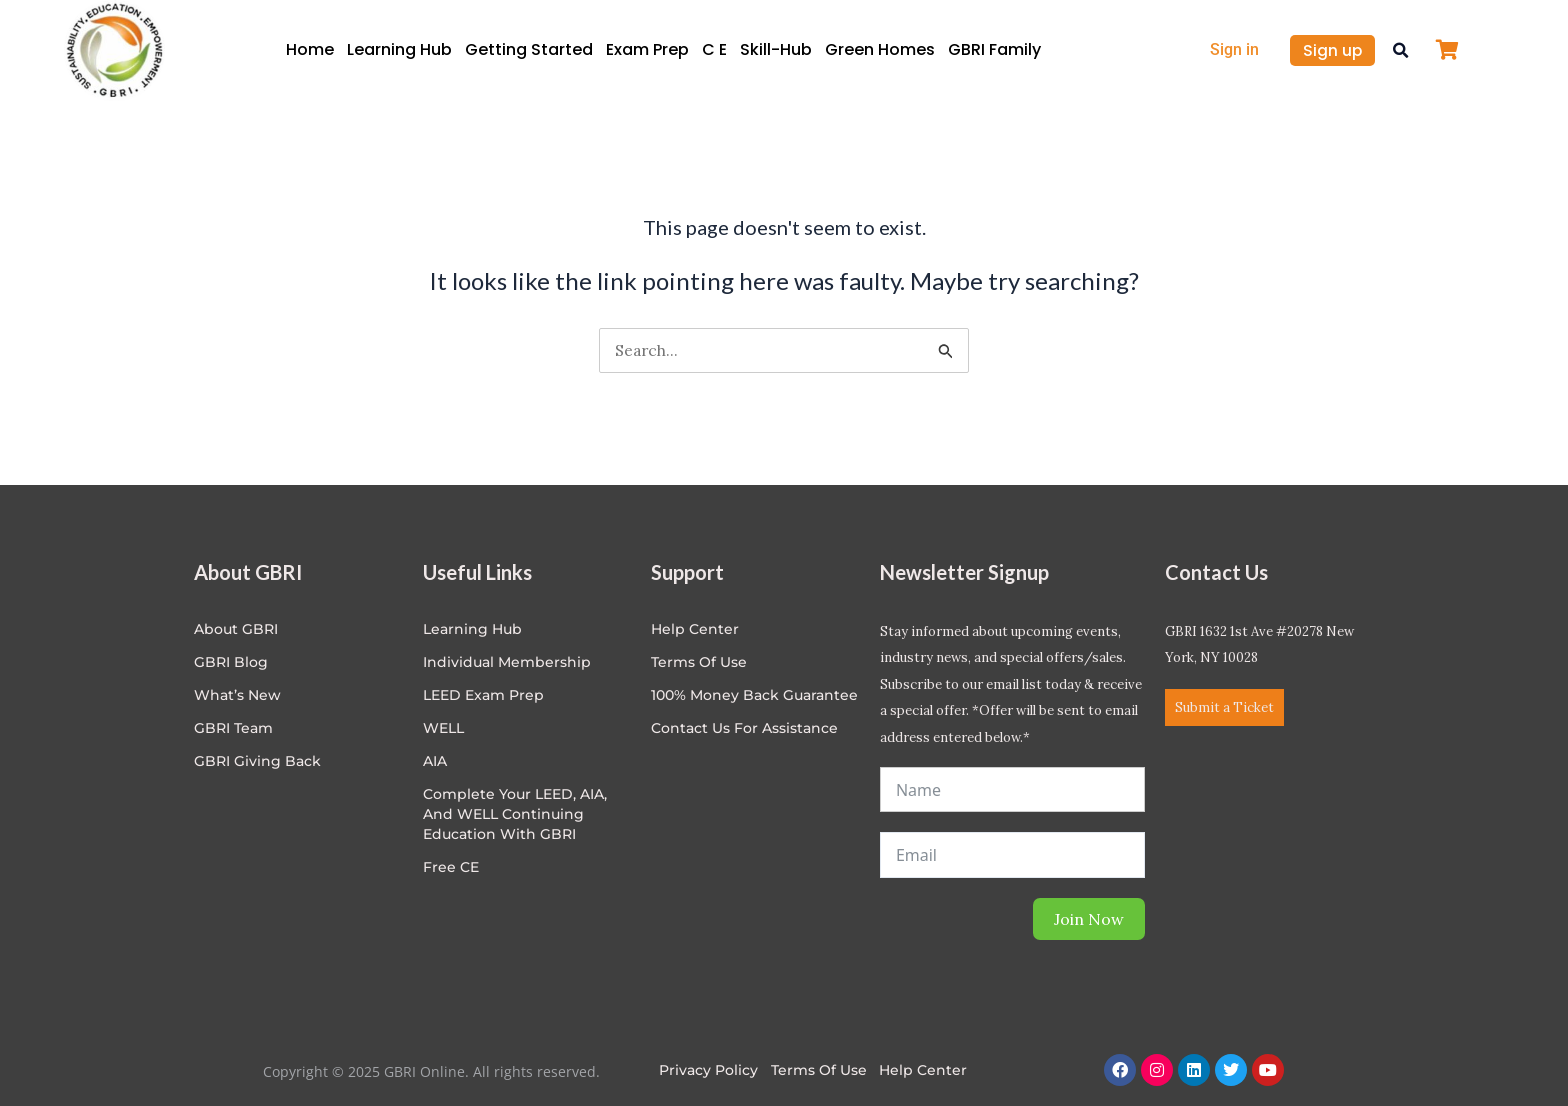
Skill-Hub (776, 49)
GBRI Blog (231, 662)
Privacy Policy (708, 1070)
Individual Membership (507, 662)
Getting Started (529, 49)
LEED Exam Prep (483, 695)
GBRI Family (994, 49)
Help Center (924, 1070)
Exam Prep (647, 49)
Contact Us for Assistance (744, 728)
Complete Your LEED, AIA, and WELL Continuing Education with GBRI (515, 814)
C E (714, 49)
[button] (1401, 50)
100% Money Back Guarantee (754, 695)
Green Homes (880, 49)
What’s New (237, 695)
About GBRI (236, 629)
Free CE (451, 867)
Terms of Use (699, 662)
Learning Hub (399, 49)
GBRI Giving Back (257, 761)
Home (310, 49)
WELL (443, 728)
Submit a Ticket (1224, 707)
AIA (435, 761)
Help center (695, 629)
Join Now (1089, 919)
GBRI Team (233, 728)
